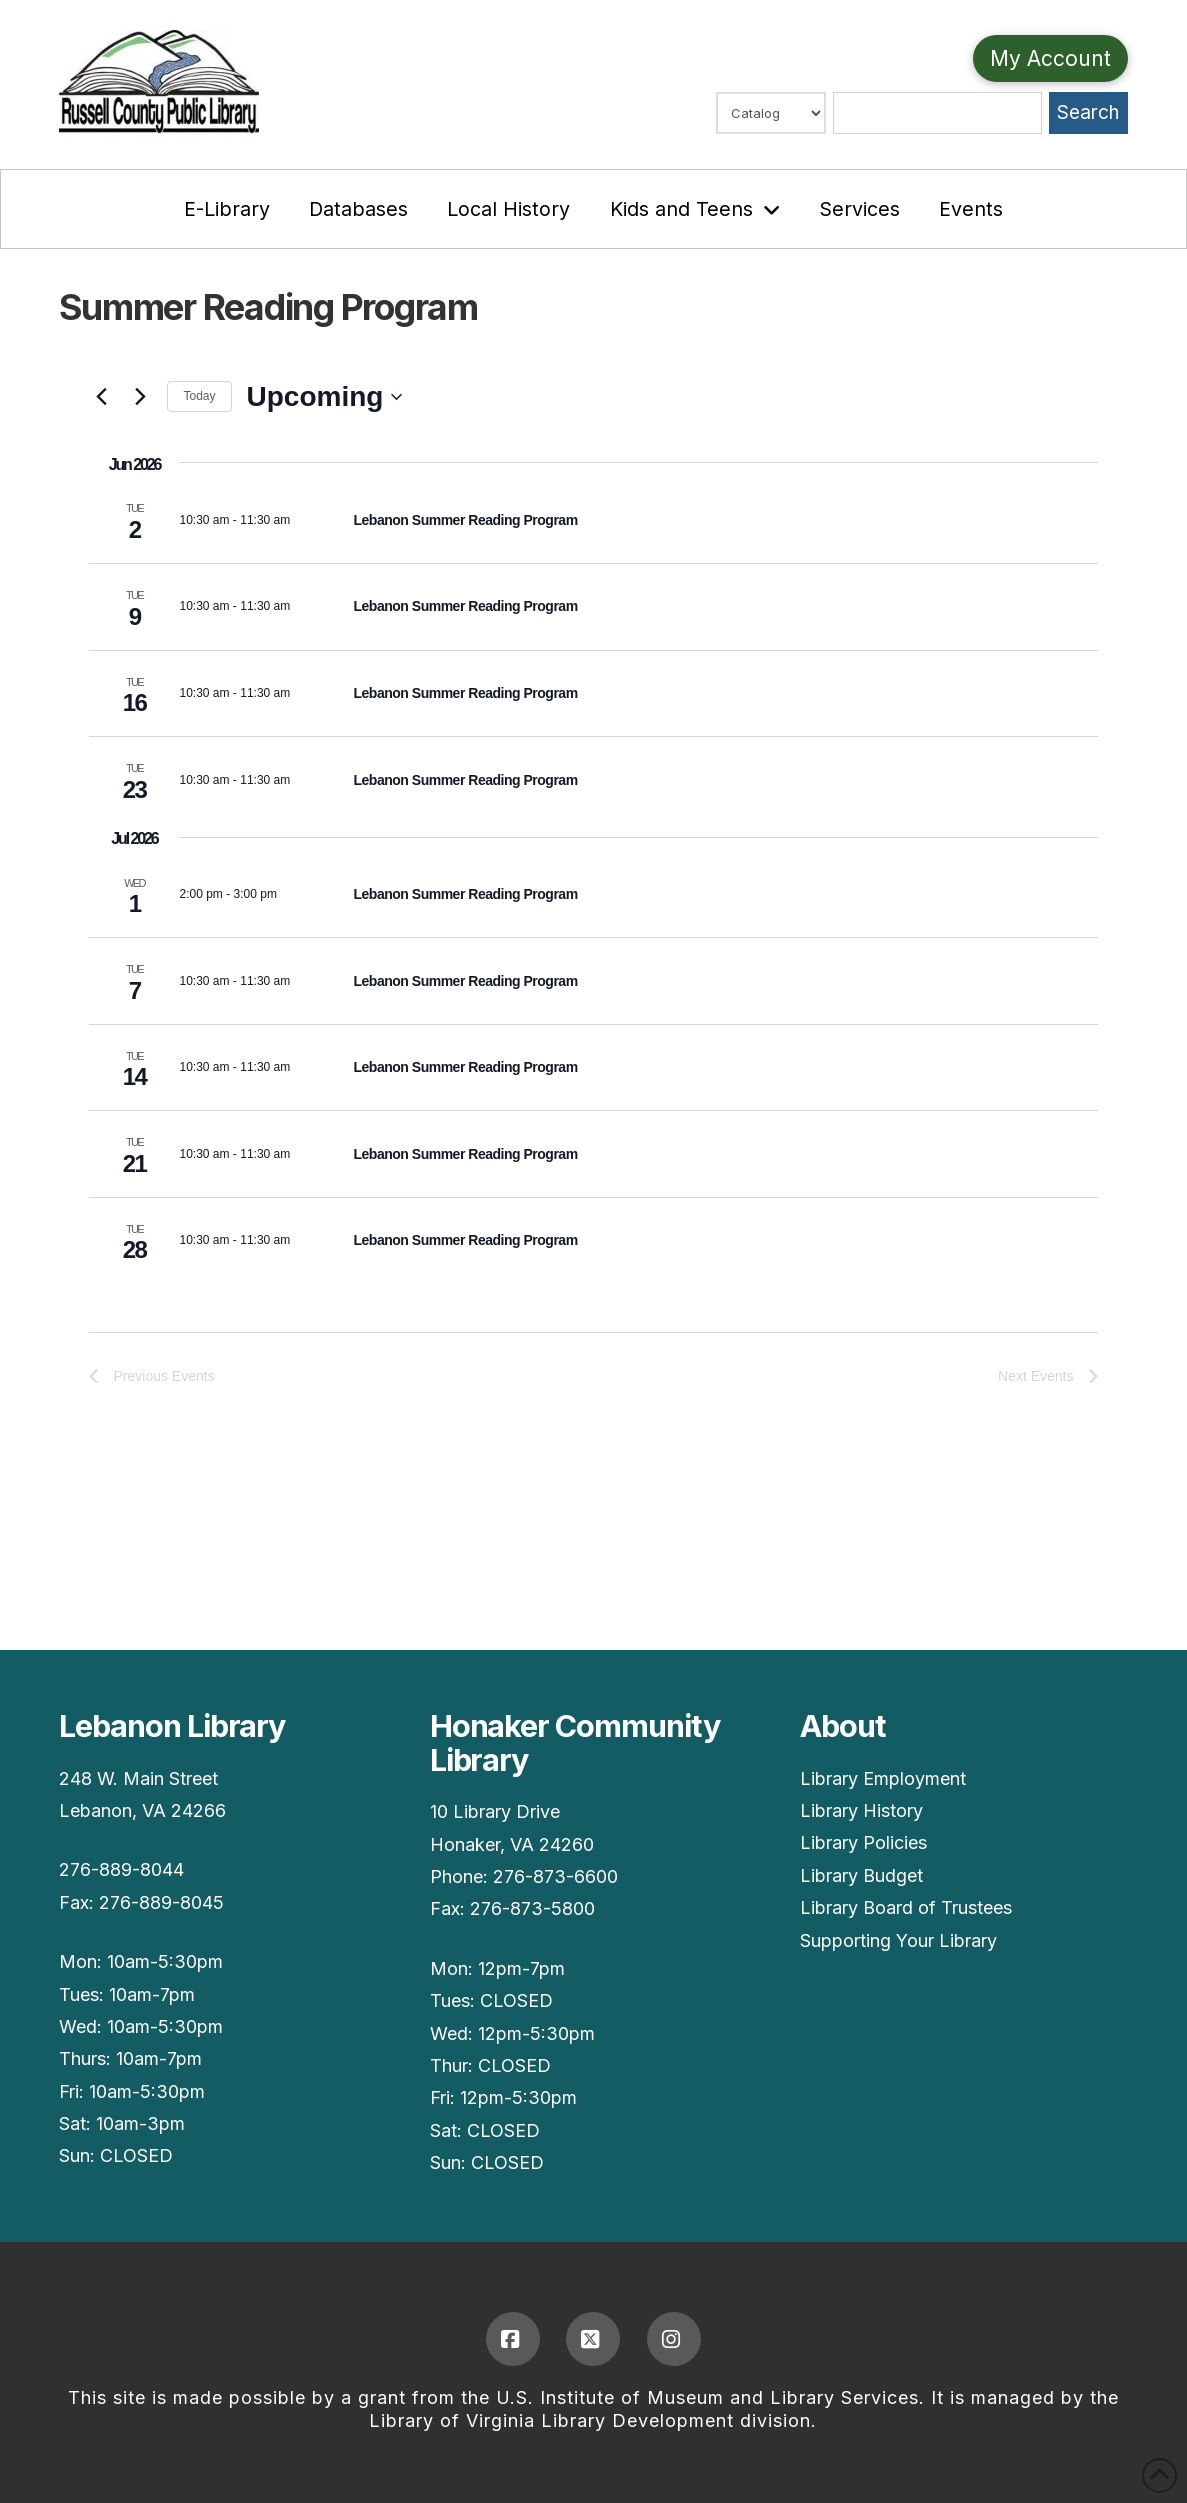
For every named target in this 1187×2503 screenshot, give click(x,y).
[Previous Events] (101, 397)
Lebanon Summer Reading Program (465, 520)
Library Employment (883, 1778)
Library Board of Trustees (906, 1907)
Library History (861, 1810)
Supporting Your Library (898, 1940)
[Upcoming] (325, 397)
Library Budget (861, 1875)
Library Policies (863, 1842)
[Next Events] (140, 397)
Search (1088, 112)
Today (199, 396)
